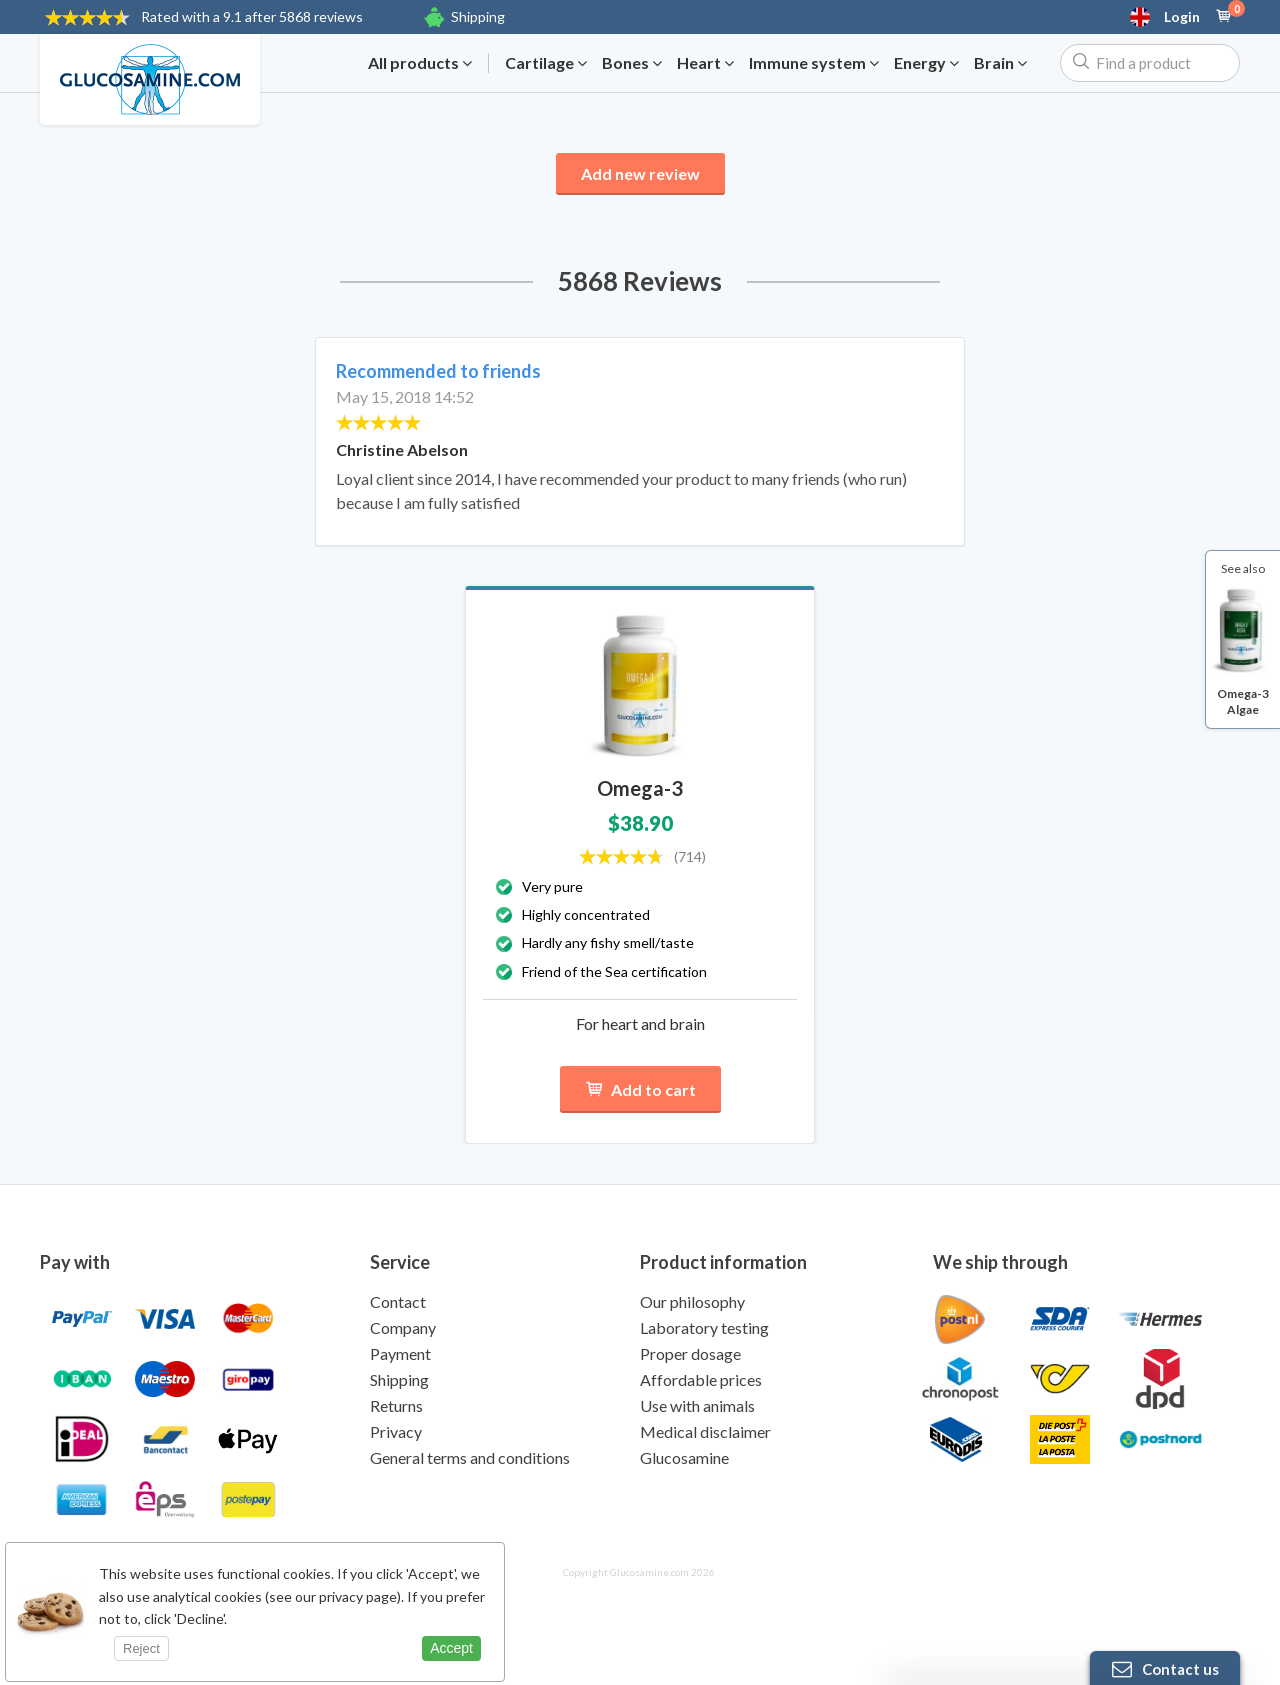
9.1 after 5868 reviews (252, 16)
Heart (705, 63)
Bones (632, 63)
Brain (1000, 63)
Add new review (640, 173)
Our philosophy (692, 1301)
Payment (400, 1353)
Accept (451, 1648)
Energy (926, 63)
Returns (396, 1405)
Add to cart (640, 1089)
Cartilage (546, 63)
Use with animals (697, 1405)
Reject (141, 1648)
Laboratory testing (704, 1327)
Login (1182, 17)
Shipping (478, 16)
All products (420, 63)
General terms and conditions (470, 1457)
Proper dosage (690, 1353)
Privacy (396, 1431)
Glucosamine (684, 1457)
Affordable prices (701, 1379)
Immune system (814, 63)
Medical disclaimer (705, 1431)
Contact (398, 1301)
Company (403, 1327)
